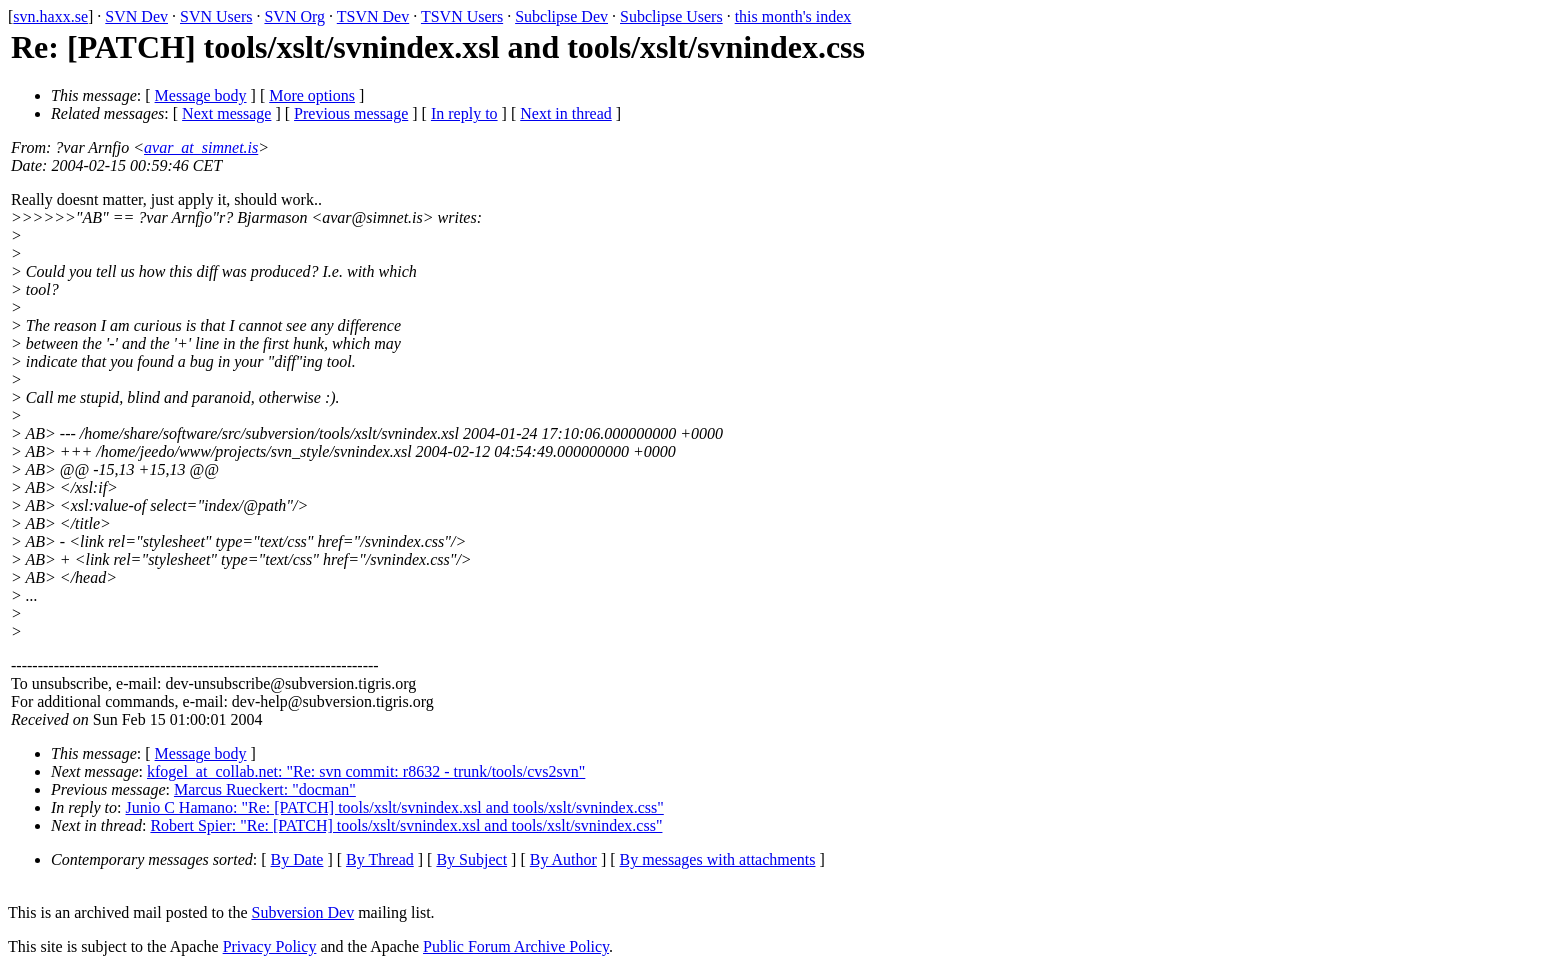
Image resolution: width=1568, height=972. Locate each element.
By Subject (471, 859)
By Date (297, 859)
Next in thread (566, 113)
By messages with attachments (718, 859)
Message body (201, 95)
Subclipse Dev (561, 16)
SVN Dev (136, 16)
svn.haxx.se (50, 16)
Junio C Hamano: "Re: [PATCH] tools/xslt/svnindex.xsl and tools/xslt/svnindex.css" (395, 807)
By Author (563, 859)
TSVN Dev (373, 16)
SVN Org (294, 16)
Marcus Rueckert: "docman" (265, 789)
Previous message (351, 113)
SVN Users (216, 16)
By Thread (380, 859)
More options (312, 95)
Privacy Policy (270, 946)
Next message (226, 113)
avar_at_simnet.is (201, 147)
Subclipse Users (671, 16)
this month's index (793, 16)
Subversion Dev (303, 912)
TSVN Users (462, 16)
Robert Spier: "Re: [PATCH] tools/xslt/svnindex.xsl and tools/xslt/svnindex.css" (406, 825)
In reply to (464, 113)
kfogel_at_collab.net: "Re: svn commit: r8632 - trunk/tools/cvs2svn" (366, 771)
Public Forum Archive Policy (516, 946)
